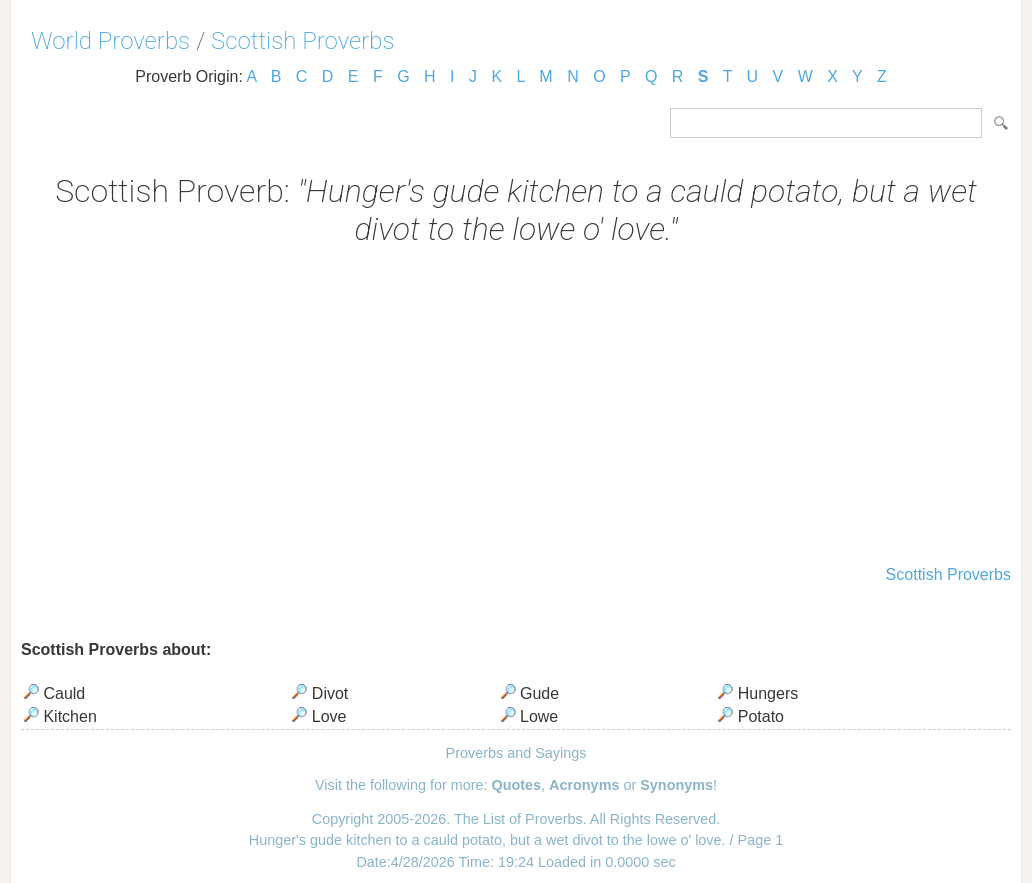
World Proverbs (110, 41)
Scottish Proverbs (302, 41)
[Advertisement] (516, 408)
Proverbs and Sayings (516, 753)
